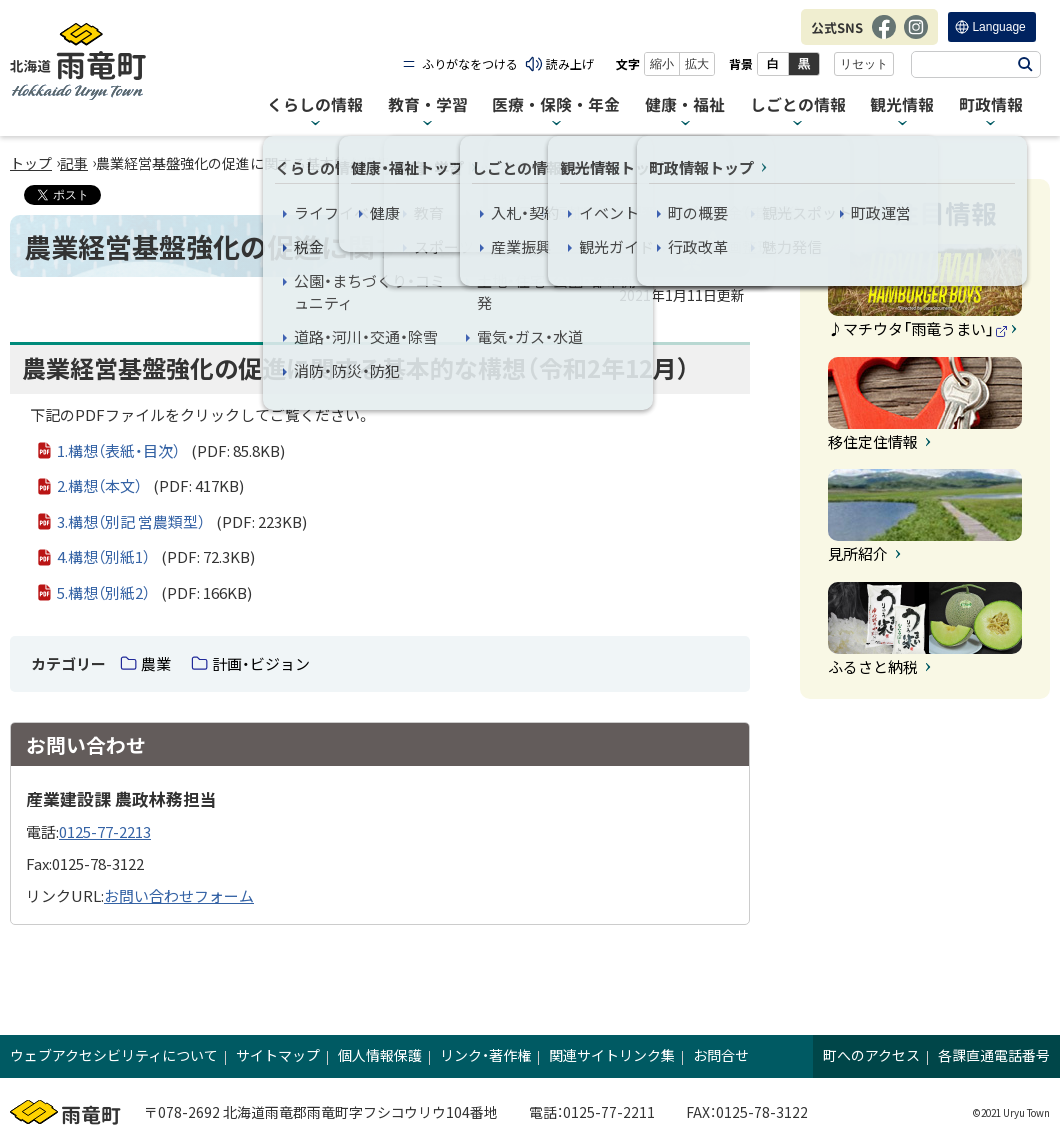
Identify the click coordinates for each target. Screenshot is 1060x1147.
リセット (864, 64)
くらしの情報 (315, 105)
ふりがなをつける (470, 63)
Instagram (916, 37)
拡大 (697, 64)
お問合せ (721, 1055)
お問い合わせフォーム (179, 895)
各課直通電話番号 (994, 1055)
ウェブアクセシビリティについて (114, 1055)
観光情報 (902, 105)
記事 (74, 163)
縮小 (662, 64)
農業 (156, 663)
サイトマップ (278, 1055)
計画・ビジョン (261, 663)
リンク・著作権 (485, 1055)
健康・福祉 (685, 105)
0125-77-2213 (105, 831)
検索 (1025, 64)
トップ (31, 163)
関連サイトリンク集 (612, 1055)
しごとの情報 (798, 105)
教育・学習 (428, 105)
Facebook (884, 37)
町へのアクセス (871, 1055)
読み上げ (570, 63)
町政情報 (991, 105)
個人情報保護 (380, 1055)
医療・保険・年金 (556, 105)
